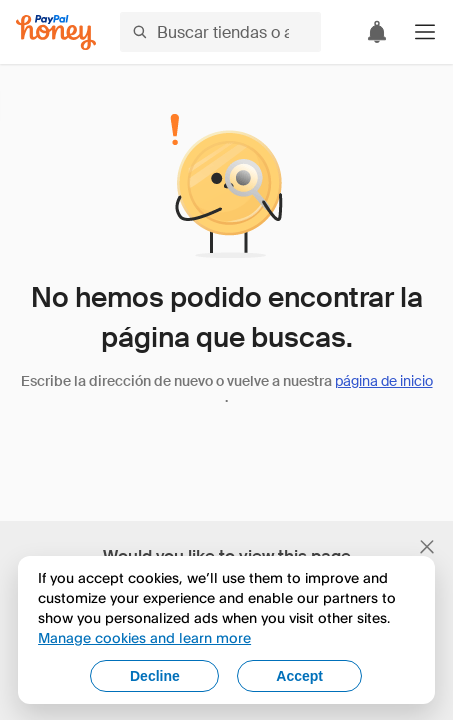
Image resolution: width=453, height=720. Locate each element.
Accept (299, 676)
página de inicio (384, 381)
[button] (425, 32)
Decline (155, 676)
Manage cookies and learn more (144, 637)
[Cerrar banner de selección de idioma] (427, 547)
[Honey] (56, 32)
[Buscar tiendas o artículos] (220, 32)
